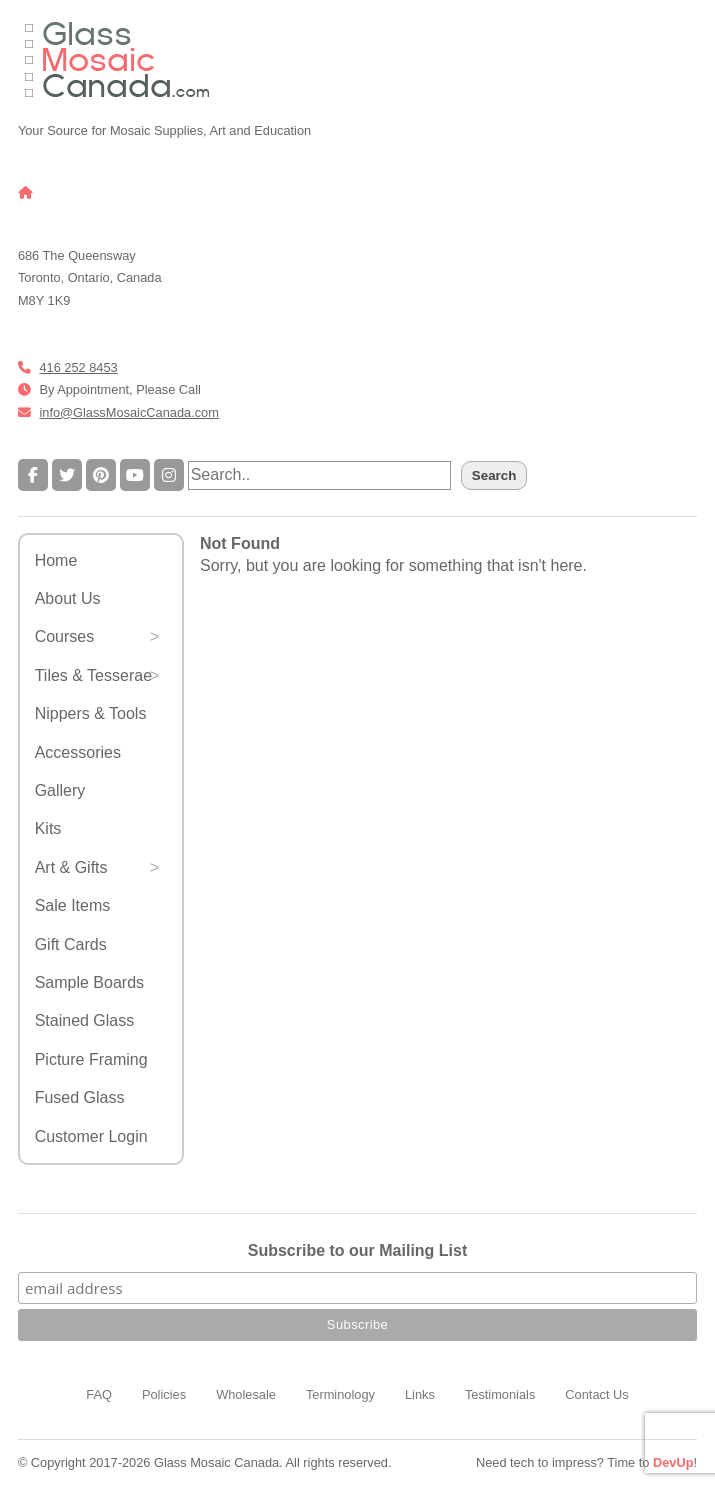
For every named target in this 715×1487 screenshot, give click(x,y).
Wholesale (246, 1394)
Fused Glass (80, 1097)
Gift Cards (71, 944)
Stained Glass (85, 1020)
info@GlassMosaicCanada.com (128, 412)
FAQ (99, 1394)
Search (494, 475)
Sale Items (73, 905)
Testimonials (500, 1394)
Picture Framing (91, 1059)
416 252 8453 (78, 367)
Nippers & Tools (91, 713)
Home (56, 560)
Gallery (60, 790)
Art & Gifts (71, 867)
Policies (164, 1394)
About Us (68, 598)
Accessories (78, 752)
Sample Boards (89, 982)
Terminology (340, 1394)
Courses (65, 636)
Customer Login (91, 1136)
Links (420, 1394)
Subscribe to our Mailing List (358, 1250)
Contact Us (596, 1394)
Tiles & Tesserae (93, 675)
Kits (48, 828)
